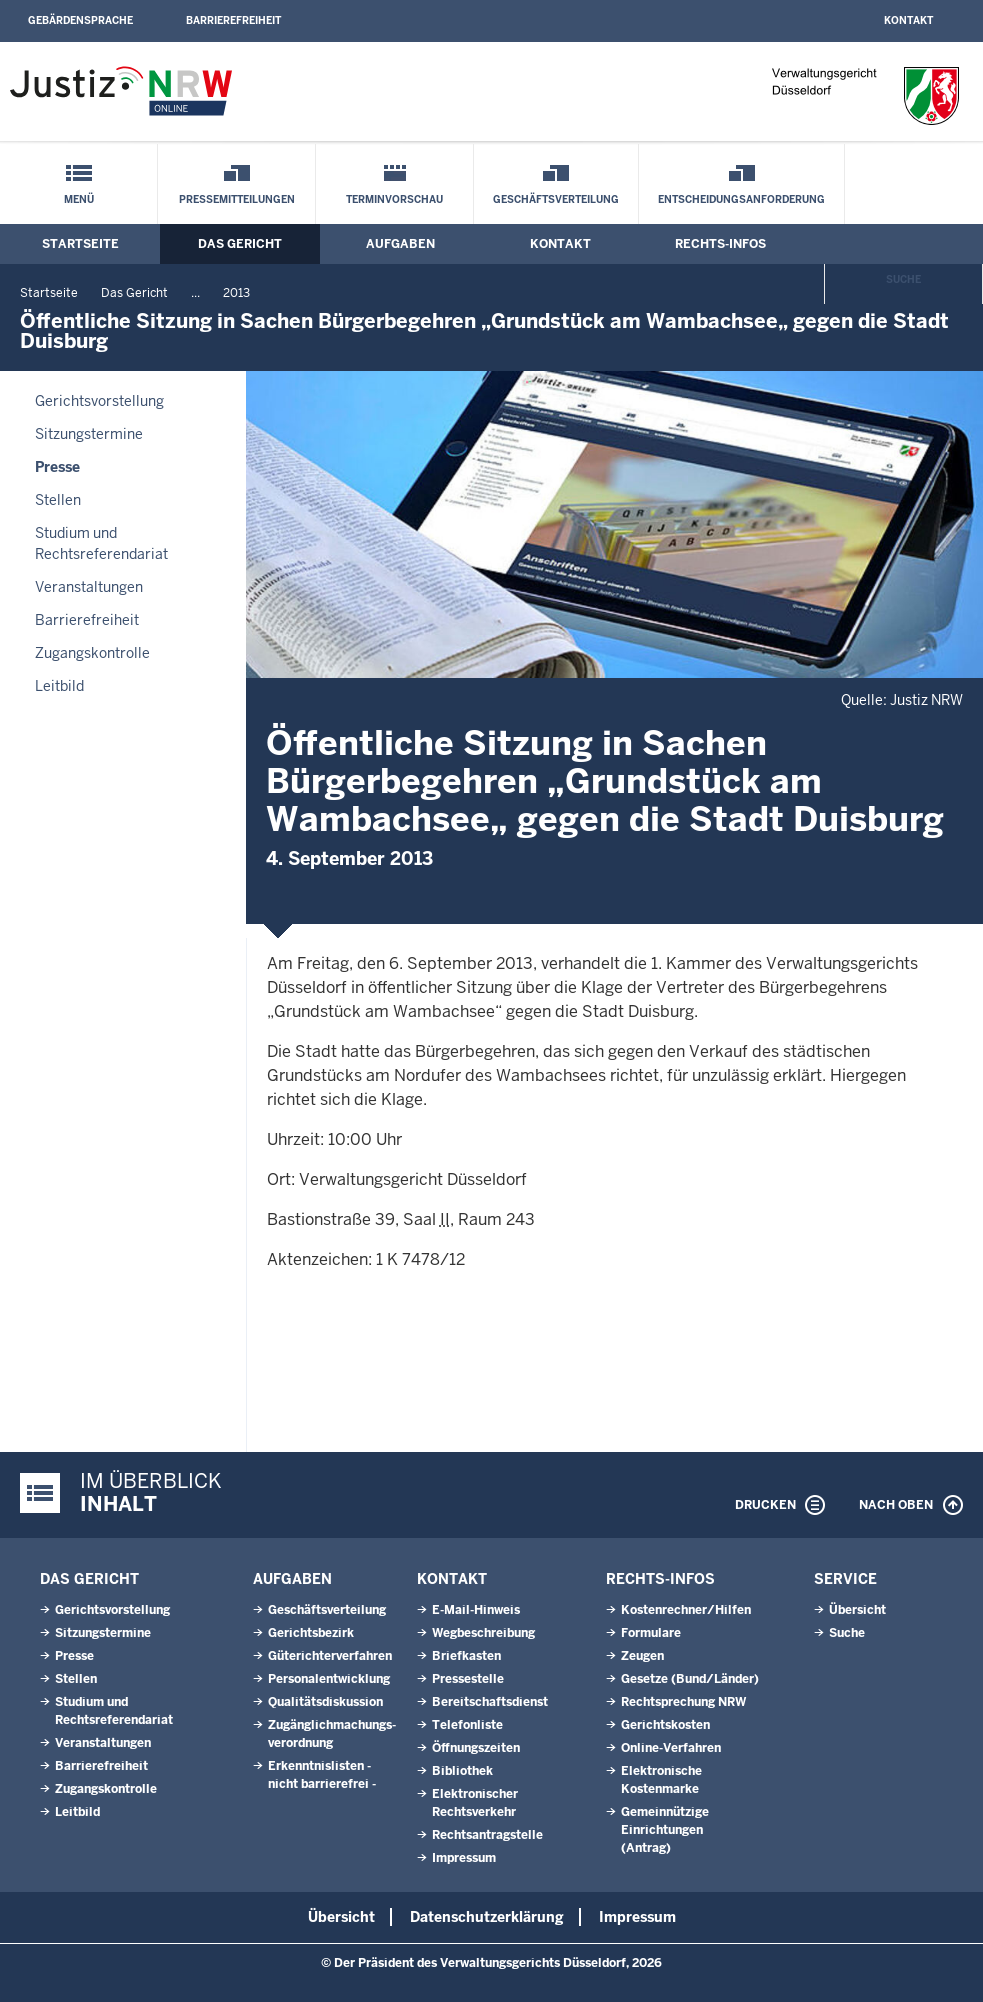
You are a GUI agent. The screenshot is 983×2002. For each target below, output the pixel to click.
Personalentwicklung (329, 1679)
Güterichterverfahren (330, 1656)
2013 (236, 293)
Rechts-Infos (720, 244)
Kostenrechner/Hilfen (686, 1610)
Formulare (651, 1633)
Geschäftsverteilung (556, 199)
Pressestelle (468, 1679)
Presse (57, 467)
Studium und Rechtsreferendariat (101, 543)
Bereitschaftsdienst (490, 1702)
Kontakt (908, 20)
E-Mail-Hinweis (476, 1610)
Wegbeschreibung (483, 1633)
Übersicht (857, 1610)
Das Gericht (240, 244)
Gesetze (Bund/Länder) (690, 1679)
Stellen (58, 500)
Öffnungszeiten (476, 1748)
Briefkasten (466, 1656)
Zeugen (642, 1656)
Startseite (80, 244)
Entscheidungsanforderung (741, 199)
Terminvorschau (394, 199)
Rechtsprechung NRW (683, 1702)
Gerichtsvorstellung (99, 401)
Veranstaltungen (89, 587)
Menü (79, 199)
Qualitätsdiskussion (325, 1702)
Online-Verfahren (671, 1748)
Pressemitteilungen (237, 199)
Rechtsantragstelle (487, 1835)
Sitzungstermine (89, 434)
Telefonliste (467, 1725)
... (195, 293)
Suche (903, 279)
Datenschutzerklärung (487, 1917)
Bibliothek (462, 1771)
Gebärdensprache (80, 20)
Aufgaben (400, 244)
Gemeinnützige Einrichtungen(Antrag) (665, 1830)
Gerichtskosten (665, 1725)
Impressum (464, 1858)
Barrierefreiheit (233, 20)
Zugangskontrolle (92, 653)
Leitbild (59, 686)
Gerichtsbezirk (311, 1633)
